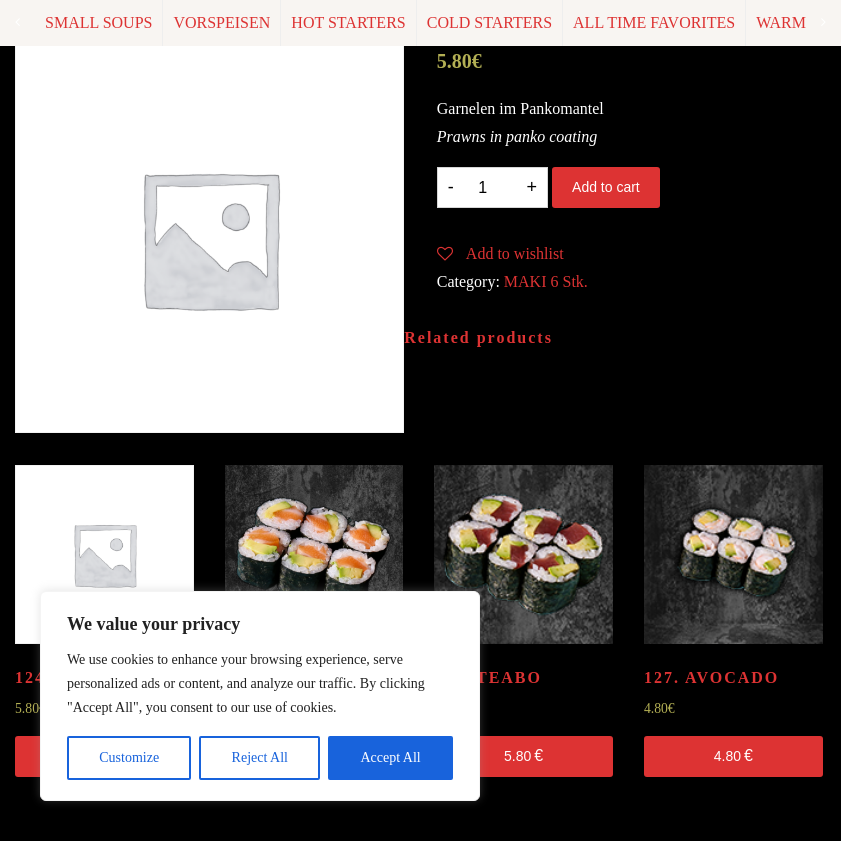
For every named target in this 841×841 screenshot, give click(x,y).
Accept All (390, 757)
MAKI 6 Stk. (546, 281)
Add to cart (606, 187)
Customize (129, 757)
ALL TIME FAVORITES (654, 22)
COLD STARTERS (489, 22)
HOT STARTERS (348, 22)
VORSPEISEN (221, 22)
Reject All (260, 757)
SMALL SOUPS (98, 22)
